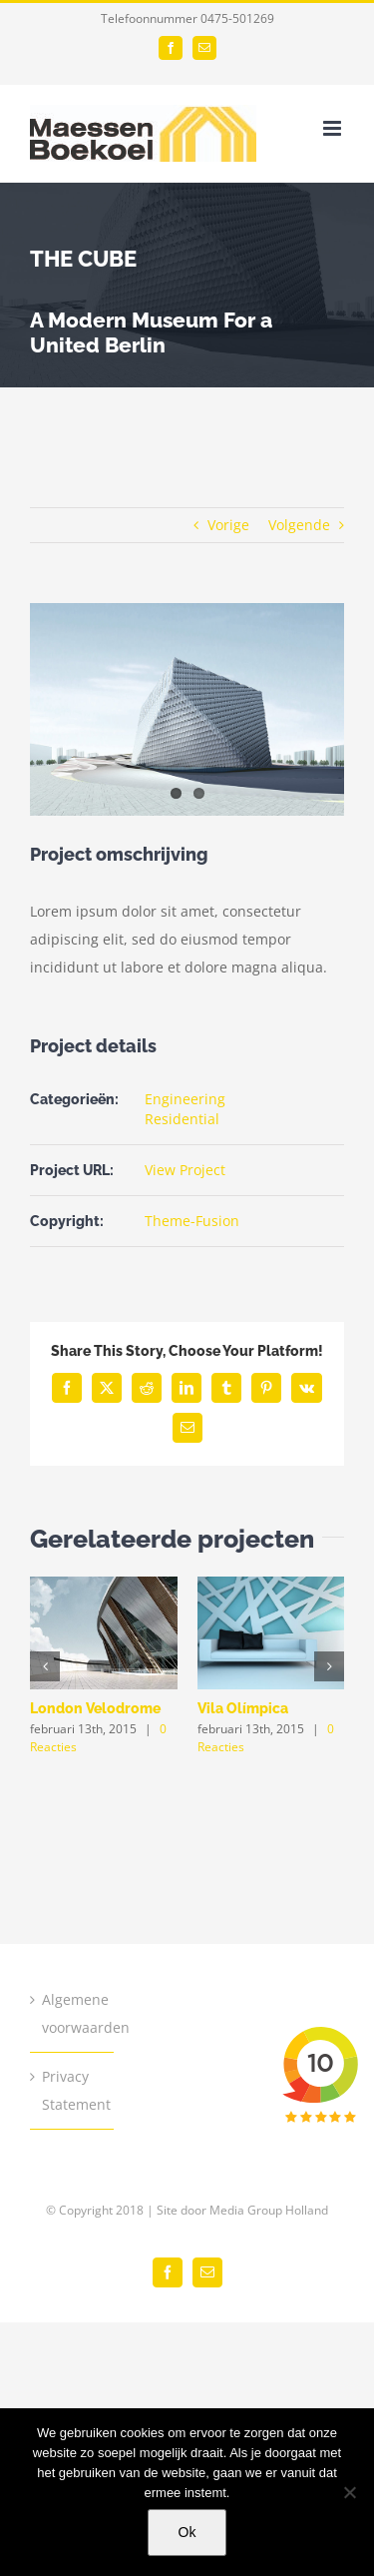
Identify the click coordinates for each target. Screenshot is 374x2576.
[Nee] (349, 2492)
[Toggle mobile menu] (333, 128)
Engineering (185, 1098)
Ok (187, 2532)
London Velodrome (95, 1708)
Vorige (228, 524)
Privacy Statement (73, 2090)
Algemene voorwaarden (73, 2013)
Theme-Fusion (192, 1220)
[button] (45, 1666)
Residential (182, 1118)
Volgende (299, 524)
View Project (185, 1169)
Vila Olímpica (242, 1708)
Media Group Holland (268, 2210)
